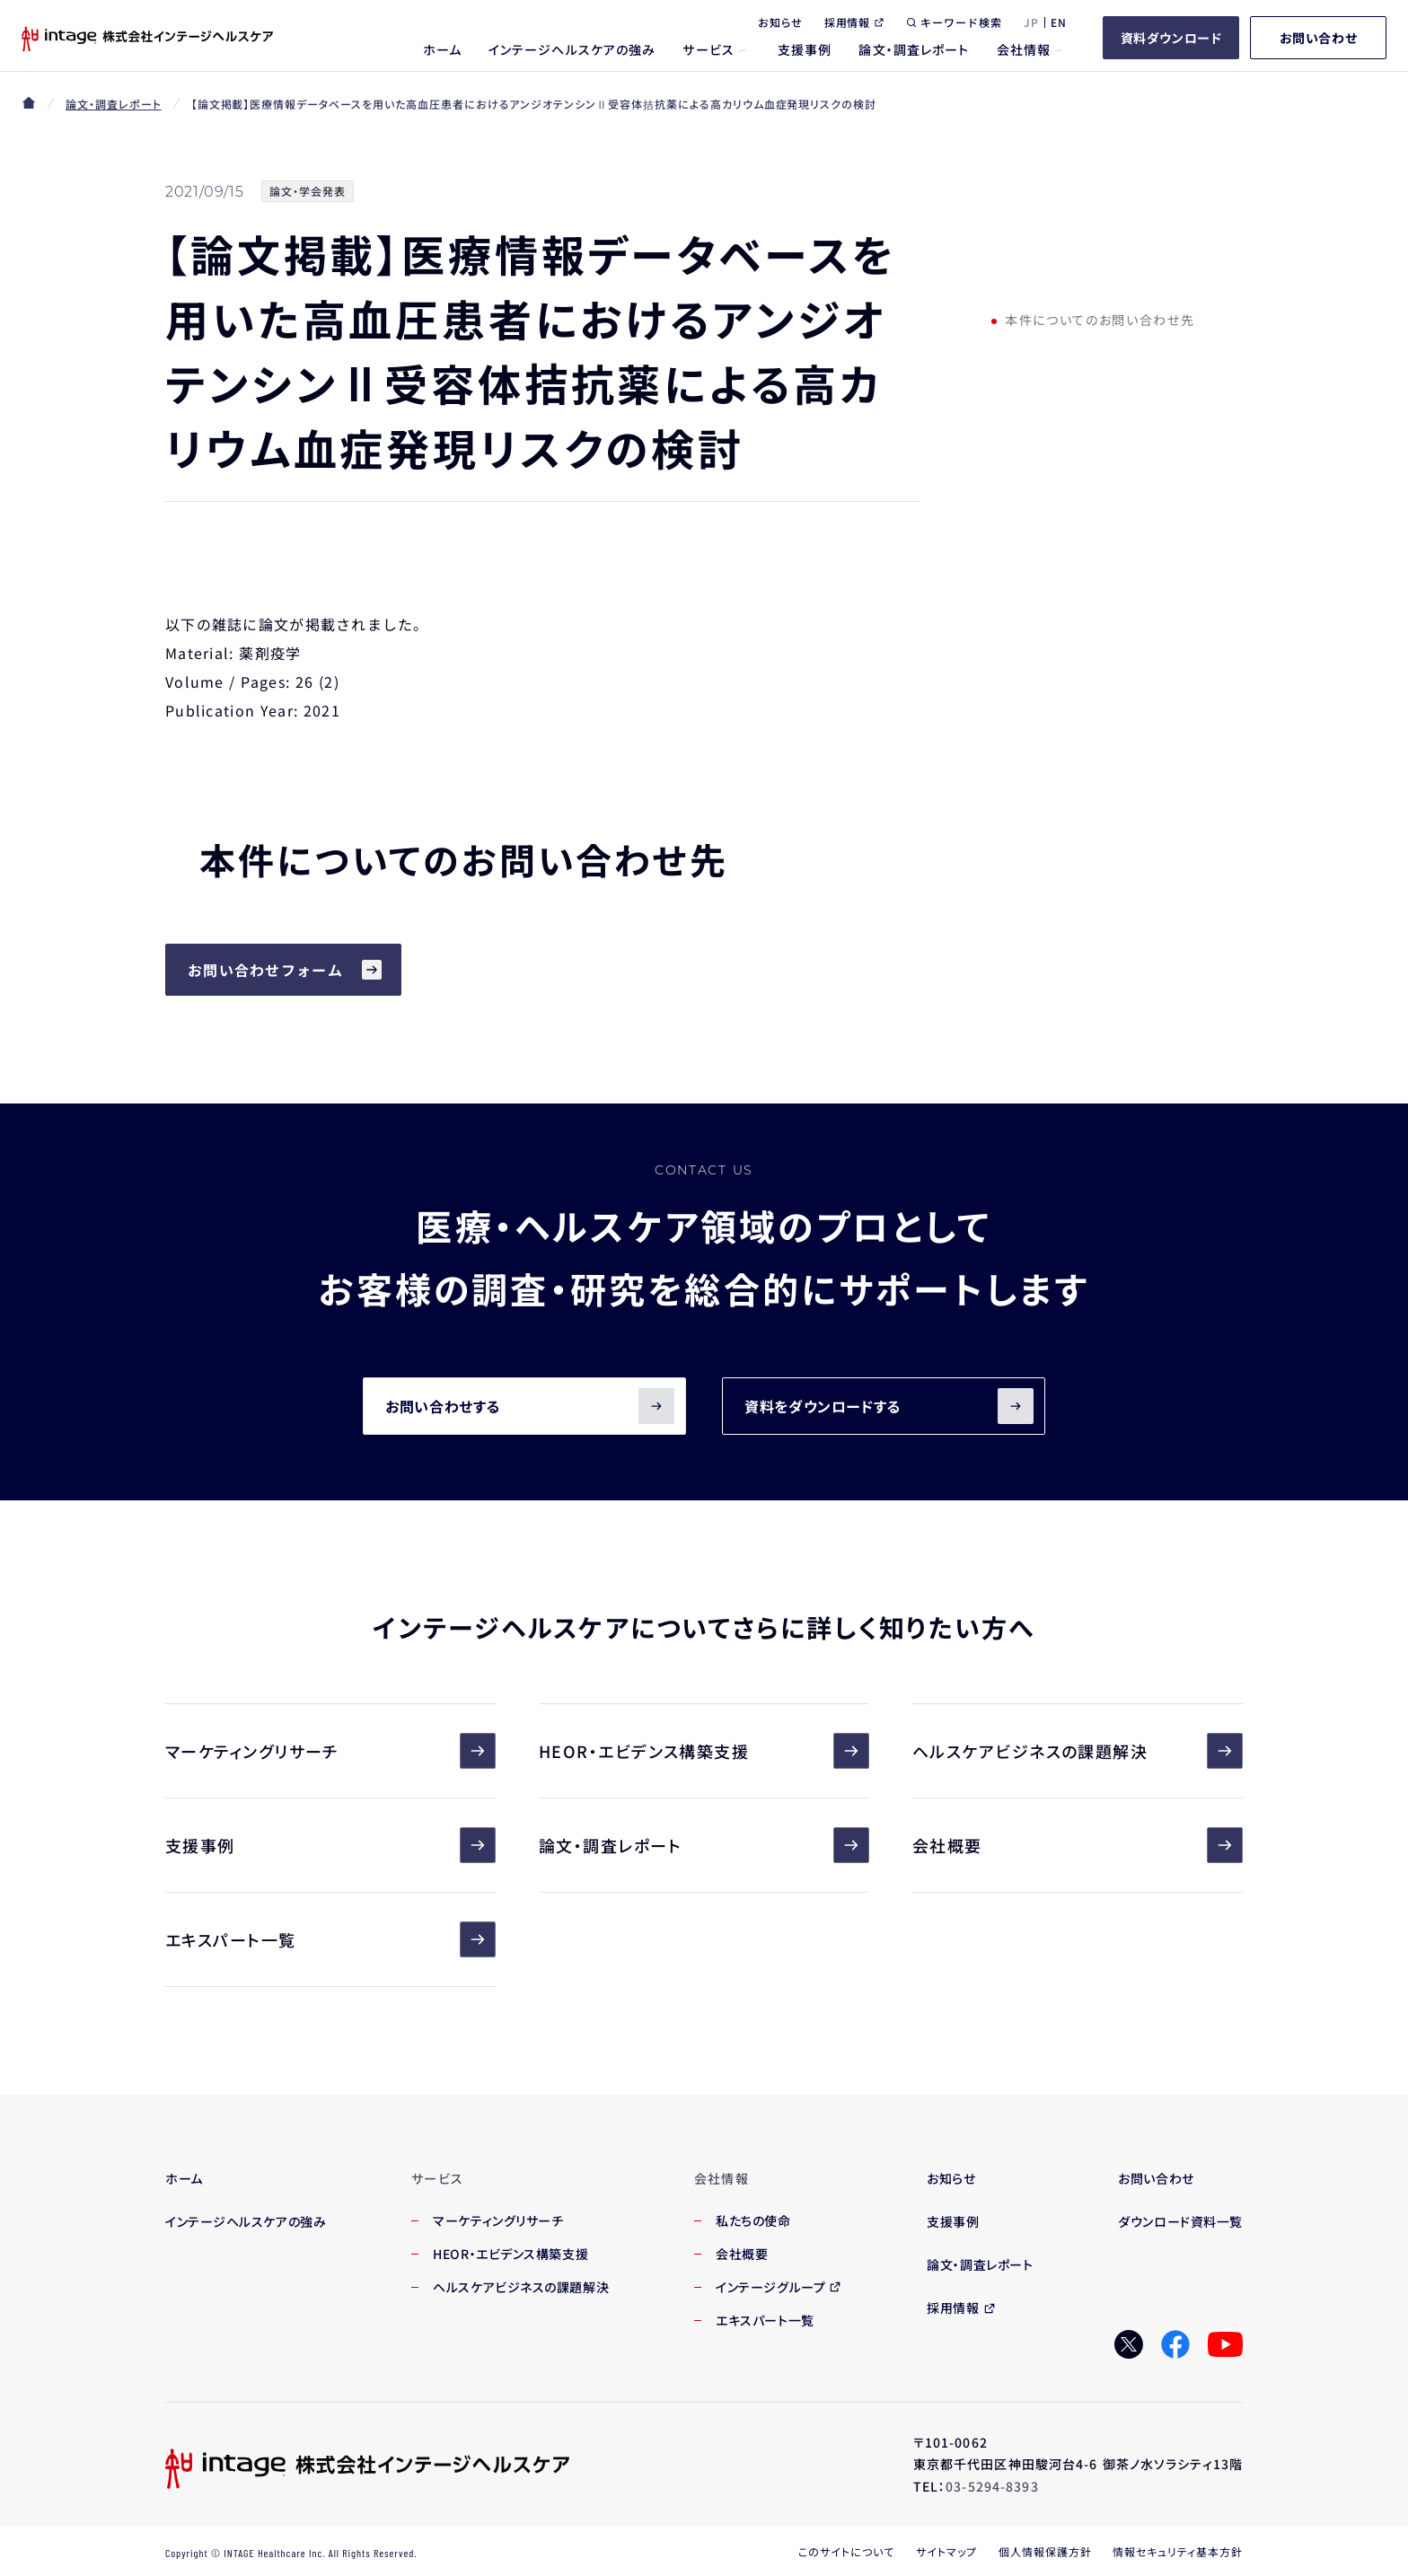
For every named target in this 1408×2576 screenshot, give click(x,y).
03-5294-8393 (992, 2486)
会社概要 (1077, 1845)
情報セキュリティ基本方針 (1178, 2551)
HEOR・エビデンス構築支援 (704, 1751)
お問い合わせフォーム (265, 969)
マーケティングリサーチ (330, 1751)
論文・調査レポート (114, 103)
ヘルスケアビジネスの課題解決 (1077, 1751)
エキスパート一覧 (330, 1939)
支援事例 (330, 1845)
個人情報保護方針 (1045, 2551)
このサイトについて (846, 2551)
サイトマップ (946, 2551)
